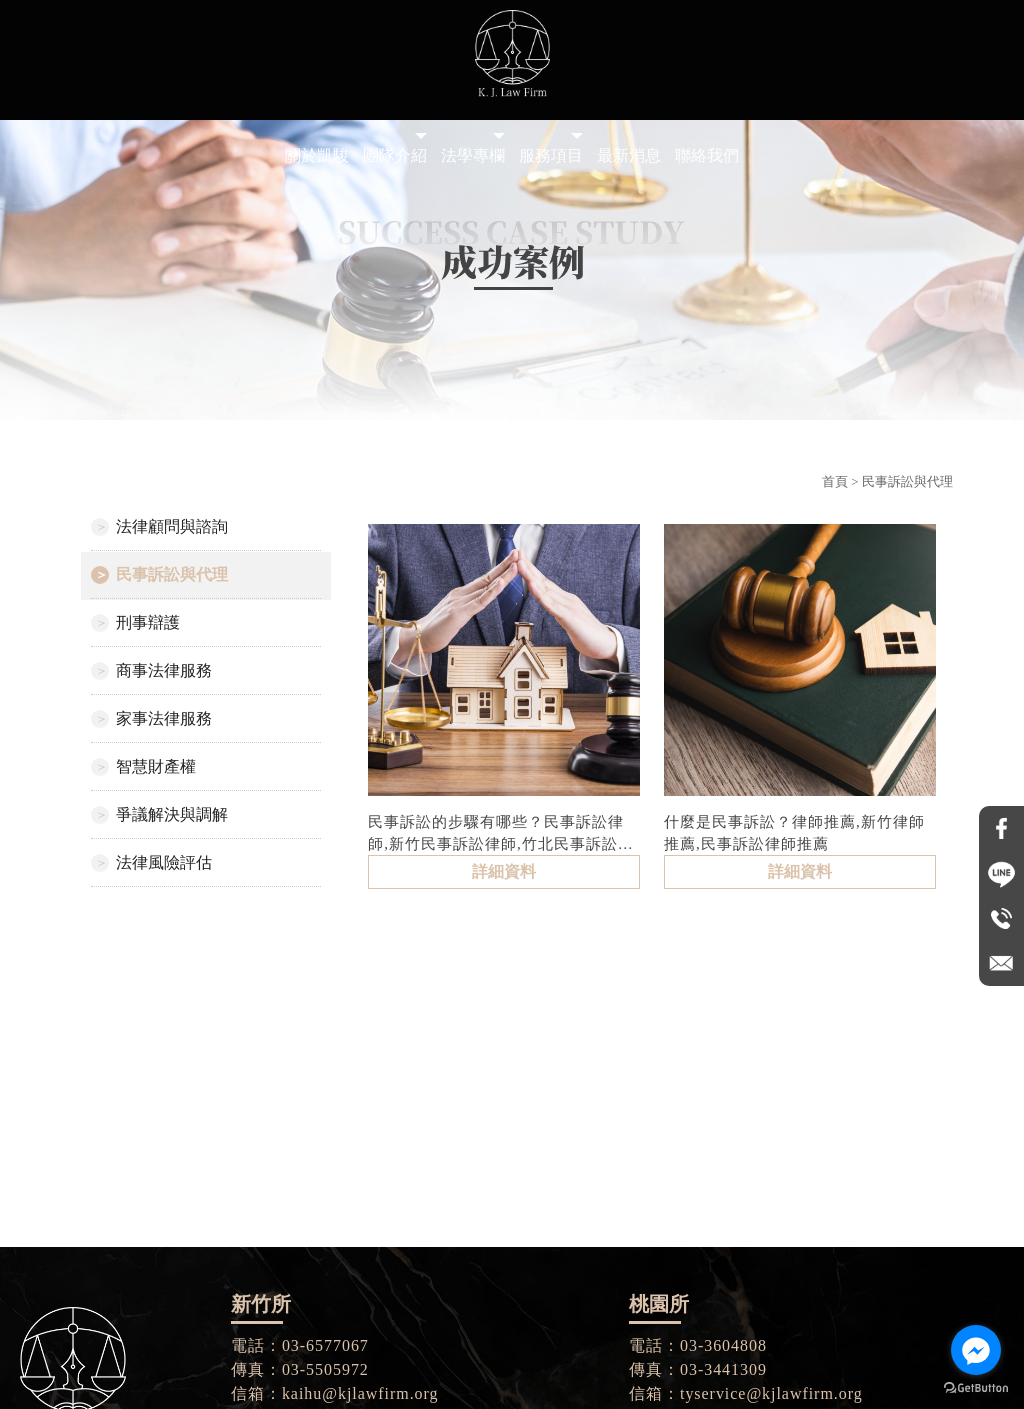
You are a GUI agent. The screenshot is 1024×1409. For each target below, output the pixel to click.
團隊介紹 (395, 155)
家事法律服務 (164, 718)
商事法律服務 (164, 670)
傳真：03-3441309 (698, 1369)
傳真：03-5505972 (300, 1369)
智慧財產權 (156, 766)
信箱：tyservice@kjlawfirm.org (746, 1393)
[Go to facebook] (976, 1350)
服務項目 (551, 155)
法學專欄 (473, 155)
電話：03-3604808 (698, 1345)
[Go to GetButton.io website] (976, 1388)
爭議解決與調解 (172, 814)
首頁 (835, 481)
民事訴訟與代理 (172, 574)
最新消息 (629, 155)
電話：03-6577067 (300, 1345)
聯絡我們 (707, 155)
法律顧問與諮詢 (172, 526)
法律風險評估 (164, 862)
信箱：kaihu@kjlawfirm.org (335, 1393)
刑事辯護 (148, 622)
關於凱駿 (317, 155)
